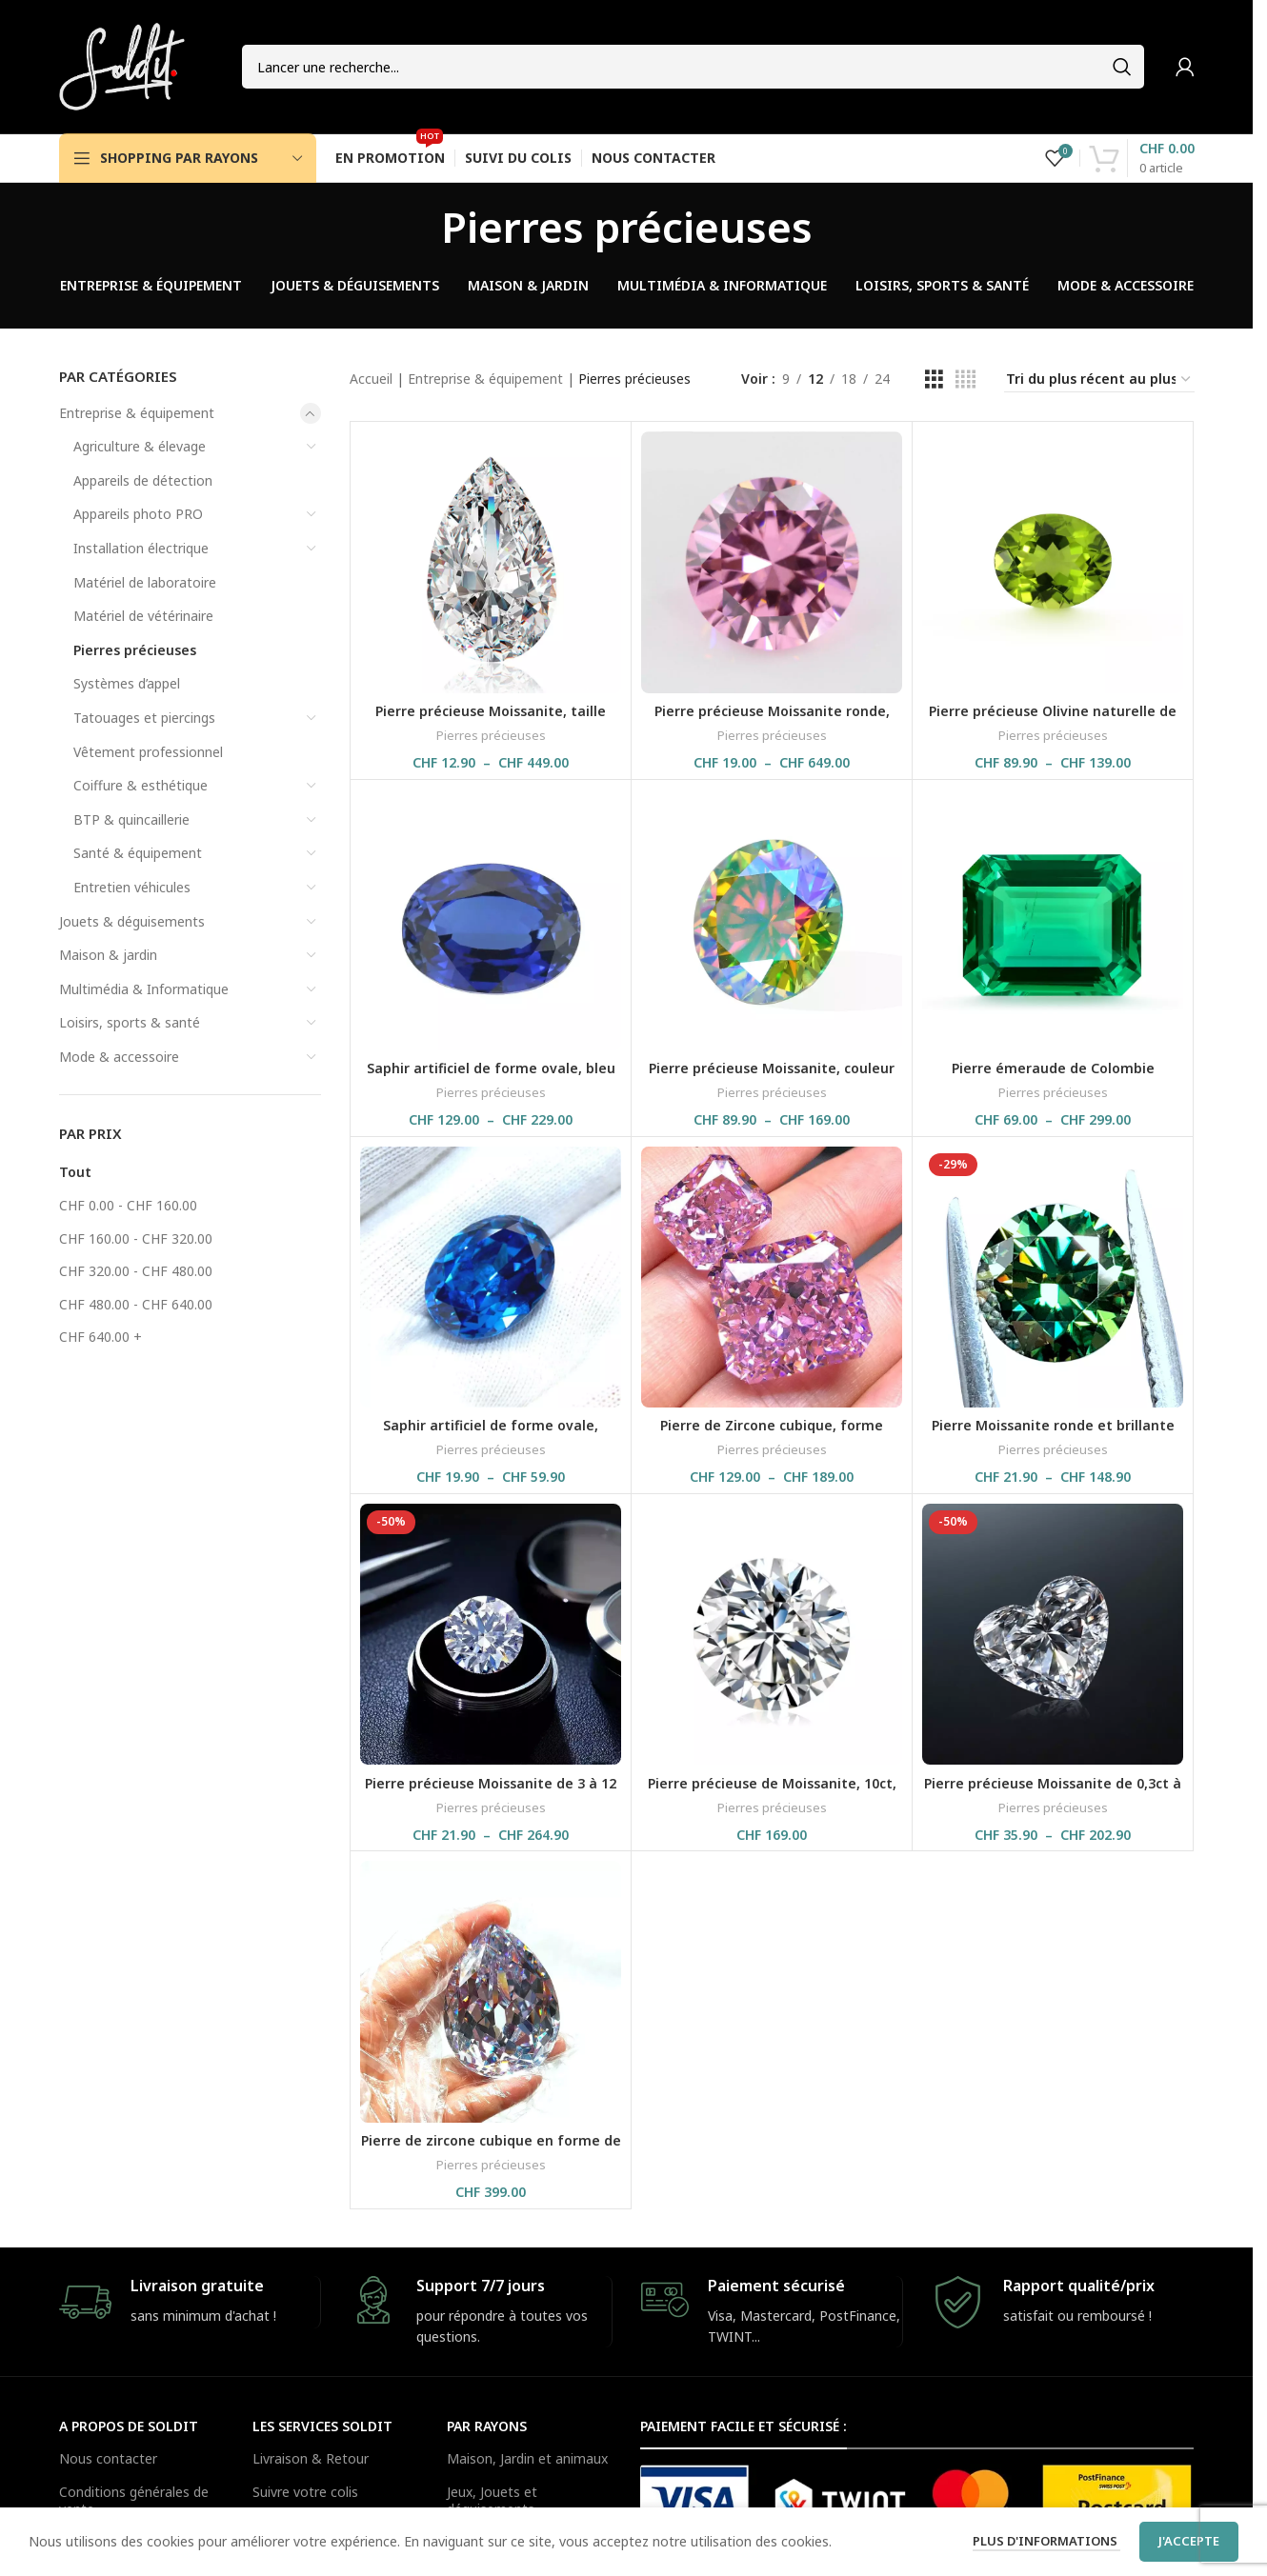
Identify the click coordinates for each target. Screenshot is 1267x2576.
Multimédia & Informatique (144, 989)
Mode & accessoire (119, 1057)
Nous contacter (108, 2458)
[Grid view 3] (934, 379)
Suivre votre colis (305, 2492)
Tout (75, 1172)
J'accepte (1188, 2540)
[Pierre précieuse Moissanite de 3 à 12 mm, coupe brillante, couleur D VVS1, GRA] (490, 1634)
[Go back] (417, 227)
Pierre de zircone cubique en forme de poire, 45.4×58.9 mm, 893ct (491, 2149)
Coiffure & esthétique (140, 785)
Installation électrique (141, 548)
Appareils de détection (142, 480)
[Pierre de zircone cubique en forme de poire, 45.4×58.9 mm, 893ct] (490, 1991)
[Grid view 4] (965, 379)
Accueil (371, 378)
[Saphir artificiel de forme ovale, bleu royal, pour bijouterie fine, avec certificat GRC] (490, 919)
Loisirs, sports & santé (129, 1022)
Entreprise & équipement (136, 413)
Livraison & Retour (310, 2458)
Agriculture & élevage (139, 446)
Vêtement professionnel (148, 752)
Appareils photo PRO (138, 514)
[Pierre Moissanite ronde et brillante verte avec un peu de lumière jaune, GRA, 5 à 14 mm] (1052, 1277)
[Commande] (1099, 380)
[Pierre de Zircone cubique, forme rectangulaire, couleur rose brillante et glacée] (771, 1277)
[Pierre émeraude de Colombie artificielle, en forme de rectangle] (1052, 919)
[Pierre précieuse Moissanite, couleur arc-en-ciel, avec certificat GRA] (771, 919)
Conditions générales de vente (134, 2500)
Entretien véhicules (132, 887)
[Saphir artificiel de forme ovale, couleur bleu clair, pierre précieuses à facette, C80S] (490, 1277)
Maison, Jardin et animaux (527, 2458)
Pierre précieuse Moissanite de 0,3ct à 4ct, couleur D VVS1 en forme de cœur (1052, 1792)
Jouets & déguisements (132, 921)
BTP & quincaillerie (131, 819)
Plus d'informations (1046, 2540)
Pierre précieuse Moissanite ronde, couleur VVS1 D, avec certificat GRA (772, 720)
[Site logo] (122, 65)
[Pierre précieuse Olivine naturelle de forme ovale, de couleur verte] (1052, 561)
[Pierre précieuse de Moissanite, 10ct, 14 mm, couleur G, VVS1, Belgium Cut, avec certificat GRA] (771, 1634)
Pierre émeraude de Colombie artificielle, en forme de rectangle (1052, 1077)
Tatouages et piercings (144, 718)
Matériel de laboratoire (144, 582)
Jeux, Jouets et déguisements (492, 2500)
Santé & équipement (137, 853)
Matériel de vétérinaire (143, 616)
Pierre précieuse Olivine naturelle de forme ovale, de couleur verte (1052, 720)
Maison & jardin (108, 955)
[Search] (693, 67)
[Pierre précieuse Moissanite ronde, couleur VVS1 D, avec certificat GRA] (771, 561)
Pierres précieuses (134, 650)
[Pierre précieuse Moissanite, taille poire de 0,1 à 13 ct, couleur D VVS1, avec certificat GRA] (490, 561)
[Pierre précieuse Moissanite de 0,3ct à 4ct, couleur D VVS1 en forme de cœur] (1052, 1634)
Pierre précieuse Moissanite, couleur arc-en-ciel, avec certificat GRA (772, 1077)
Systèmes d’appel (126, 683)
